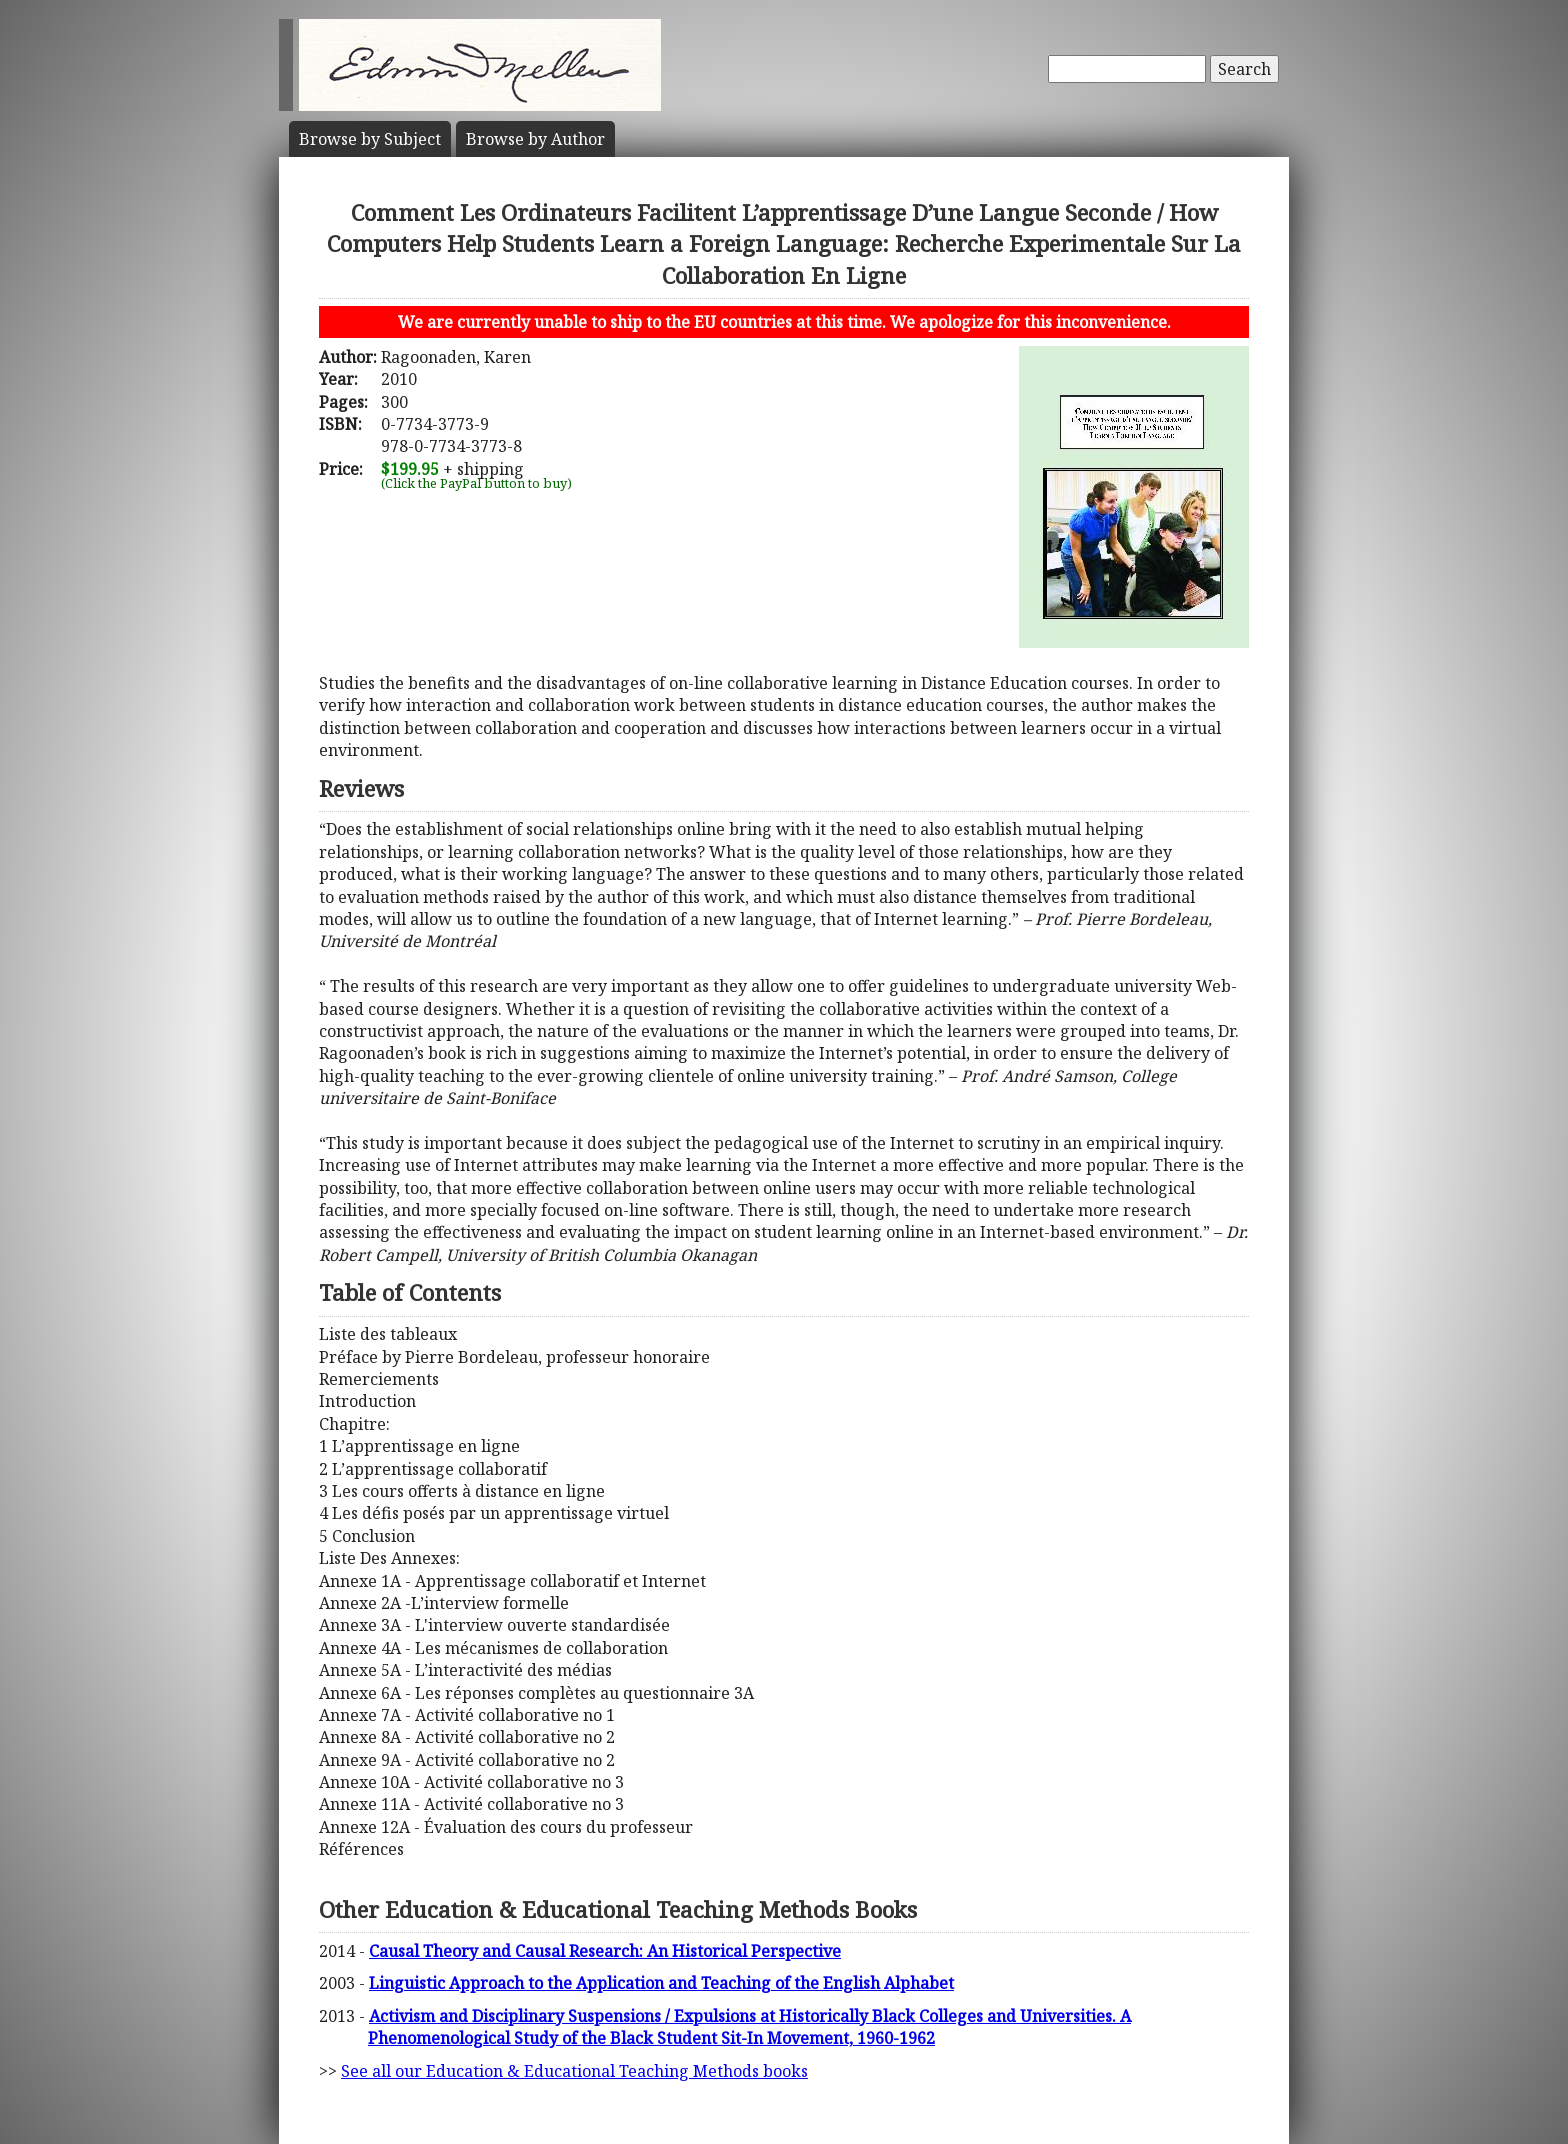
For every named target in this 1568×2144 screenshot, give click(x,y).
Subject (370, 139)
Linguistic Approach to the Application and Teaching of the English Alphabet (661, 1983)
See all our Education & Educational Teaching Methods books (574, 2071)
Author (535, 139)
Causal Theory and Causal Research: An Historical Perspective (605, 1951)
